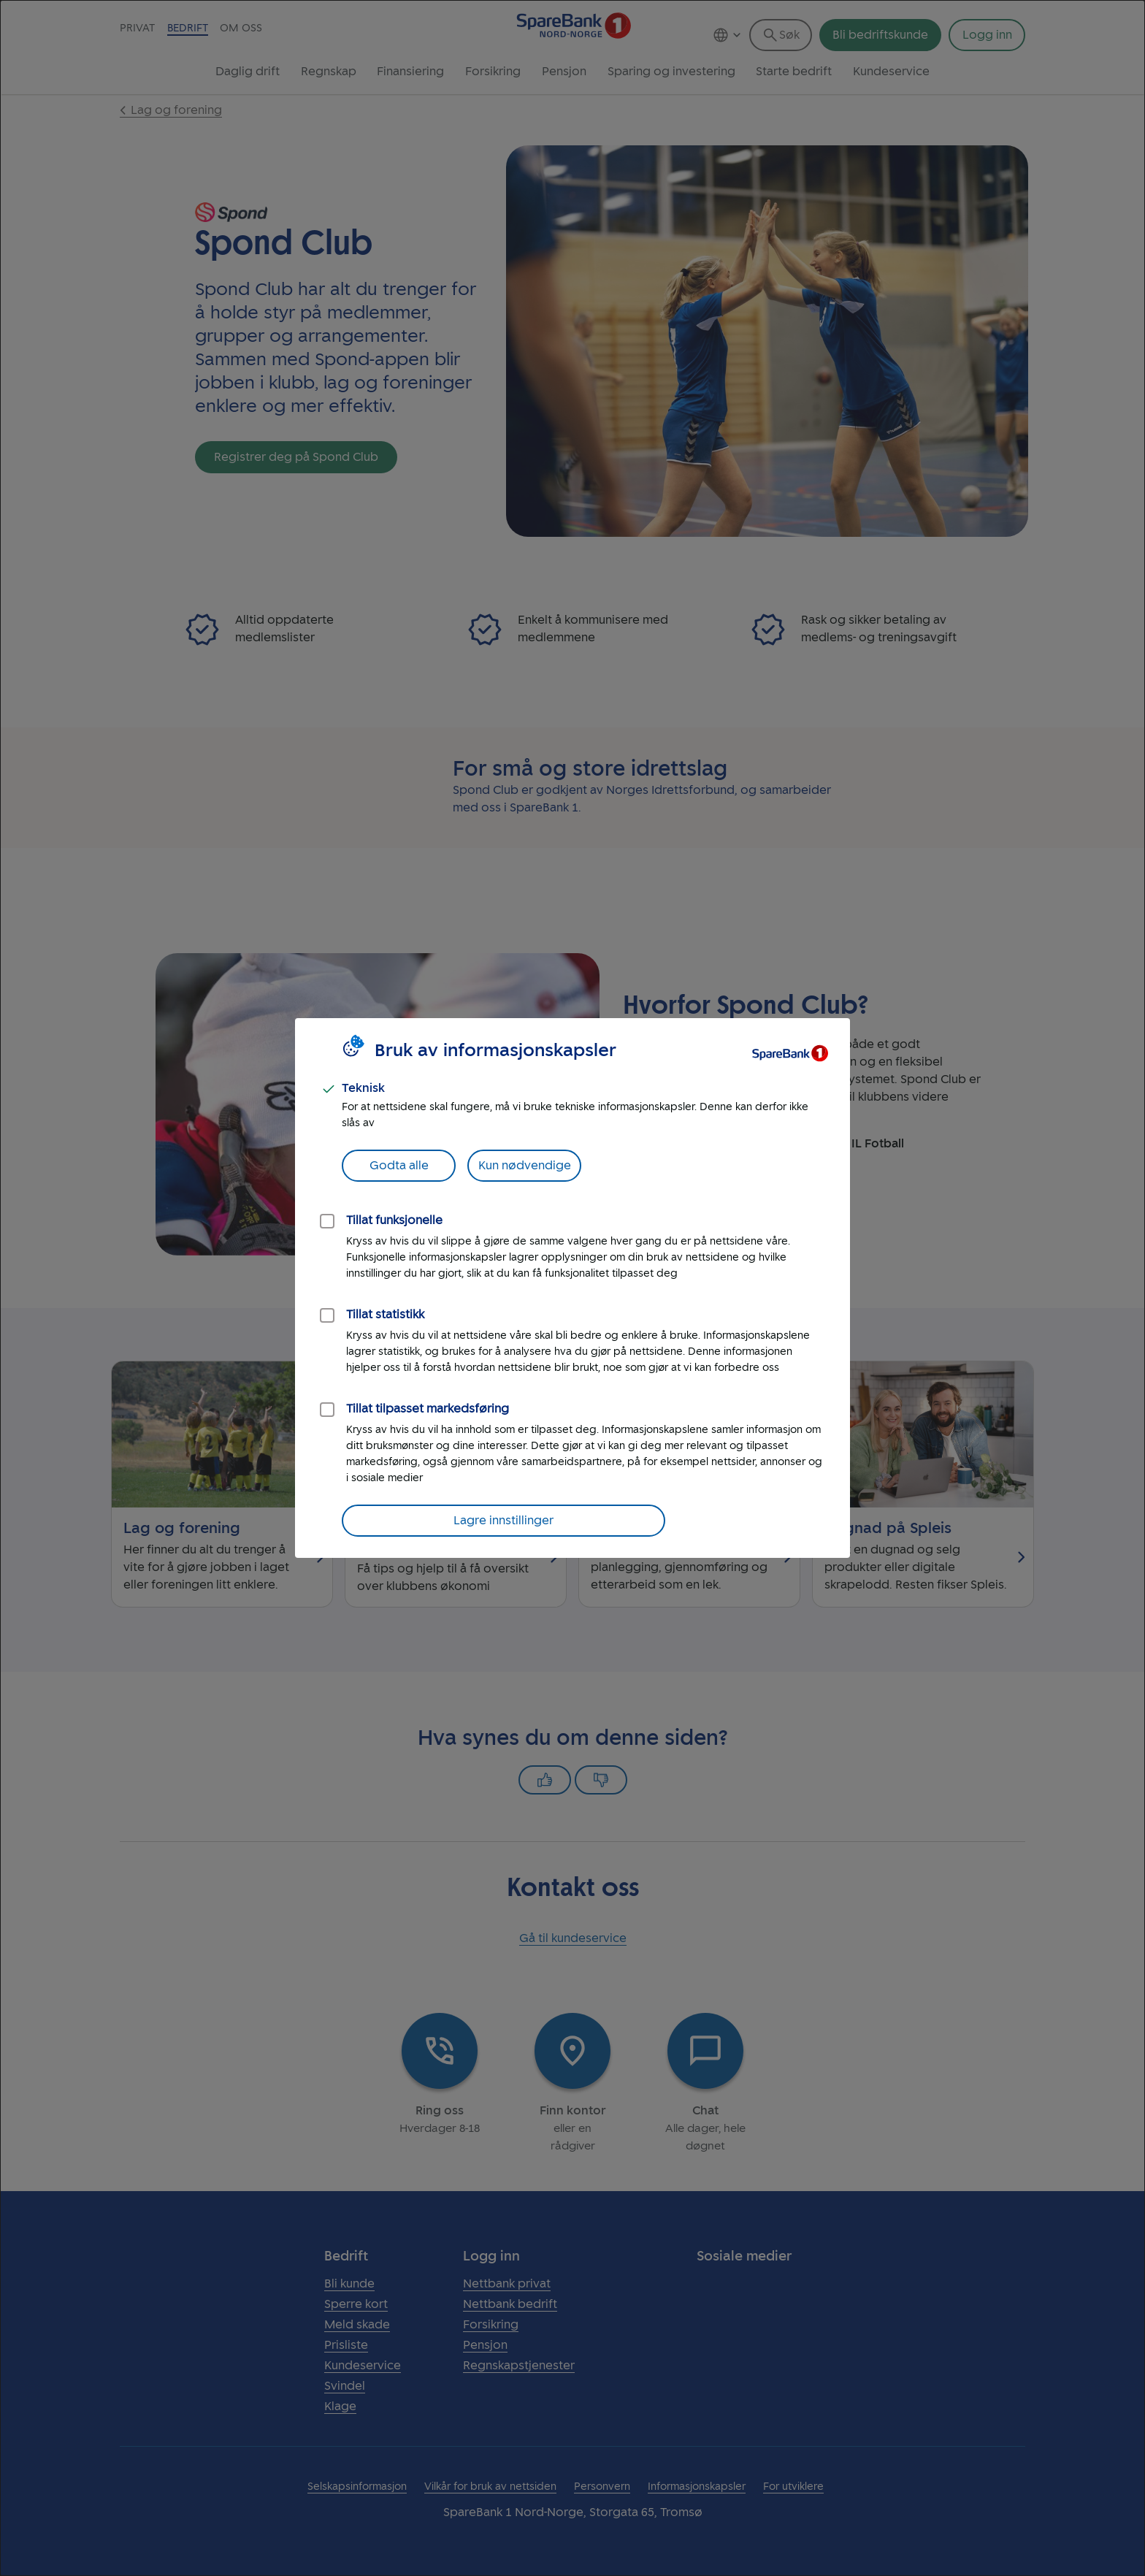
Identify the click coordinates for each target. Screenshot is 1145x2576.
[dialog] (572, 1288)
